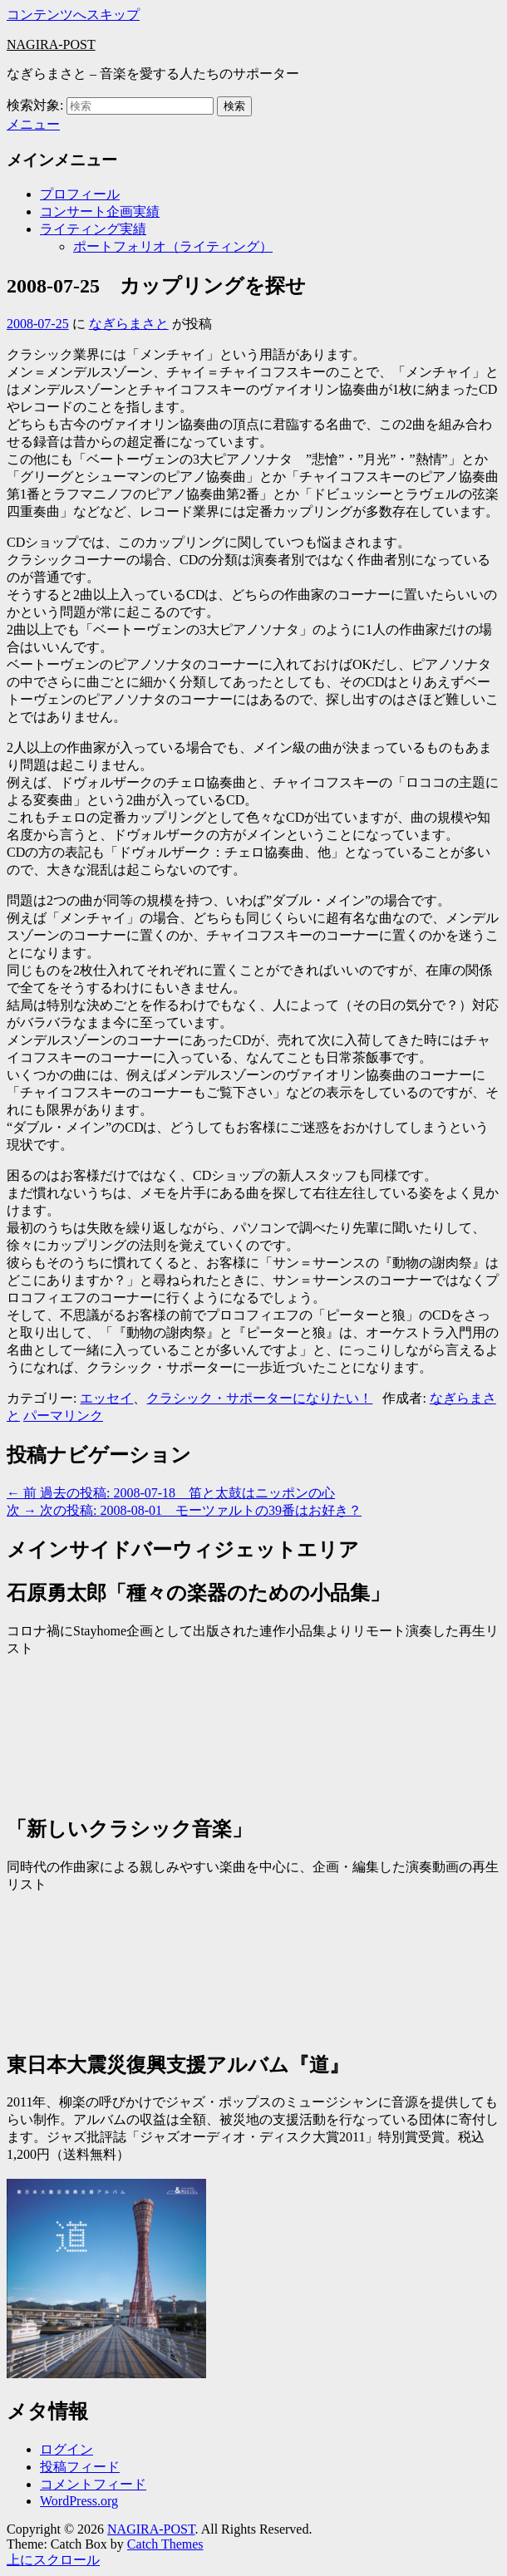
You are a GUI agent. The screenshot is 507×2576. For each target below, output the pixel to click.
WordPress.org (79, 2501)
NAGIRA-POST (51, 44)
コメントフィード (93, 2484)
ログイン (66, 2449)
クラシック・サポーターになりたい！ (259, 1398)
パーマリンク (63, 1415)
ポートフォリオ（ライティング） (173, 246)
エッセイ (106, 1398)
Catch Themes (165, 2544)
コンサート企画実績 (100, 211)
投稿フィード (80, 2467)
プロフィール (80, 194)
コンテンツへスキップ (73, 14)
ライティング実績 (93, 229)
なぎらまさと (129, 324)
